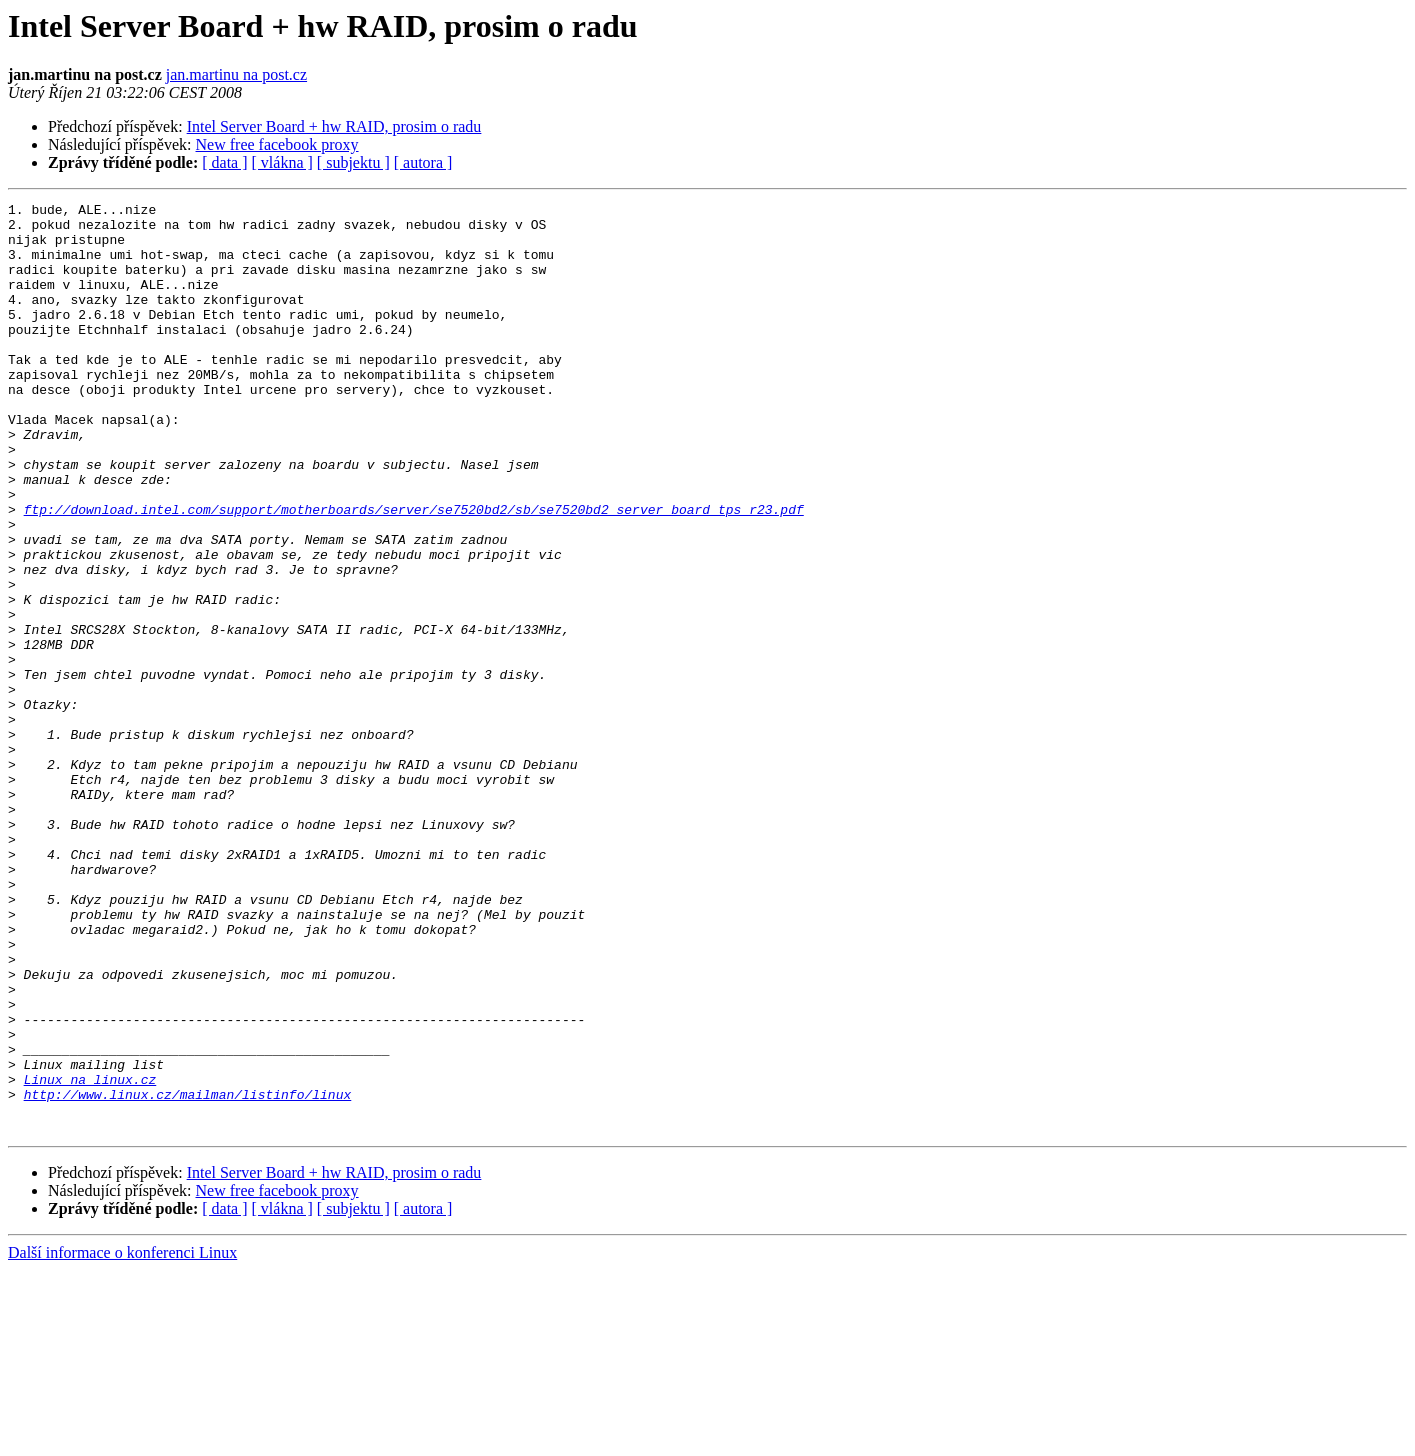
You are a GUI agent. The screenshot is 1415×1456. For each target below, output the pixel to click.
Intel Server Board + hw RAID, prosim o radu (334, 126)
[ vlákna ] (282, 162)
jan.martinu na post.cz (236, 74)
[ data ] (224, 162)
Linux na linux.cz (90, 1256)
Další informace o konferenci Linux (122, 1438)
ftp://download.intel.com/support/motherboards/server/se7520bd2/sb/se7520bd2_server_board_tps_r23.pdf (414, 572)
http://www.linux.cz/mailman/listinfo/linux (188, 1274)
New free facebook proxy (277, 144)
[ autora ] (423, 162)
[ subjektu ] (353, 162)
